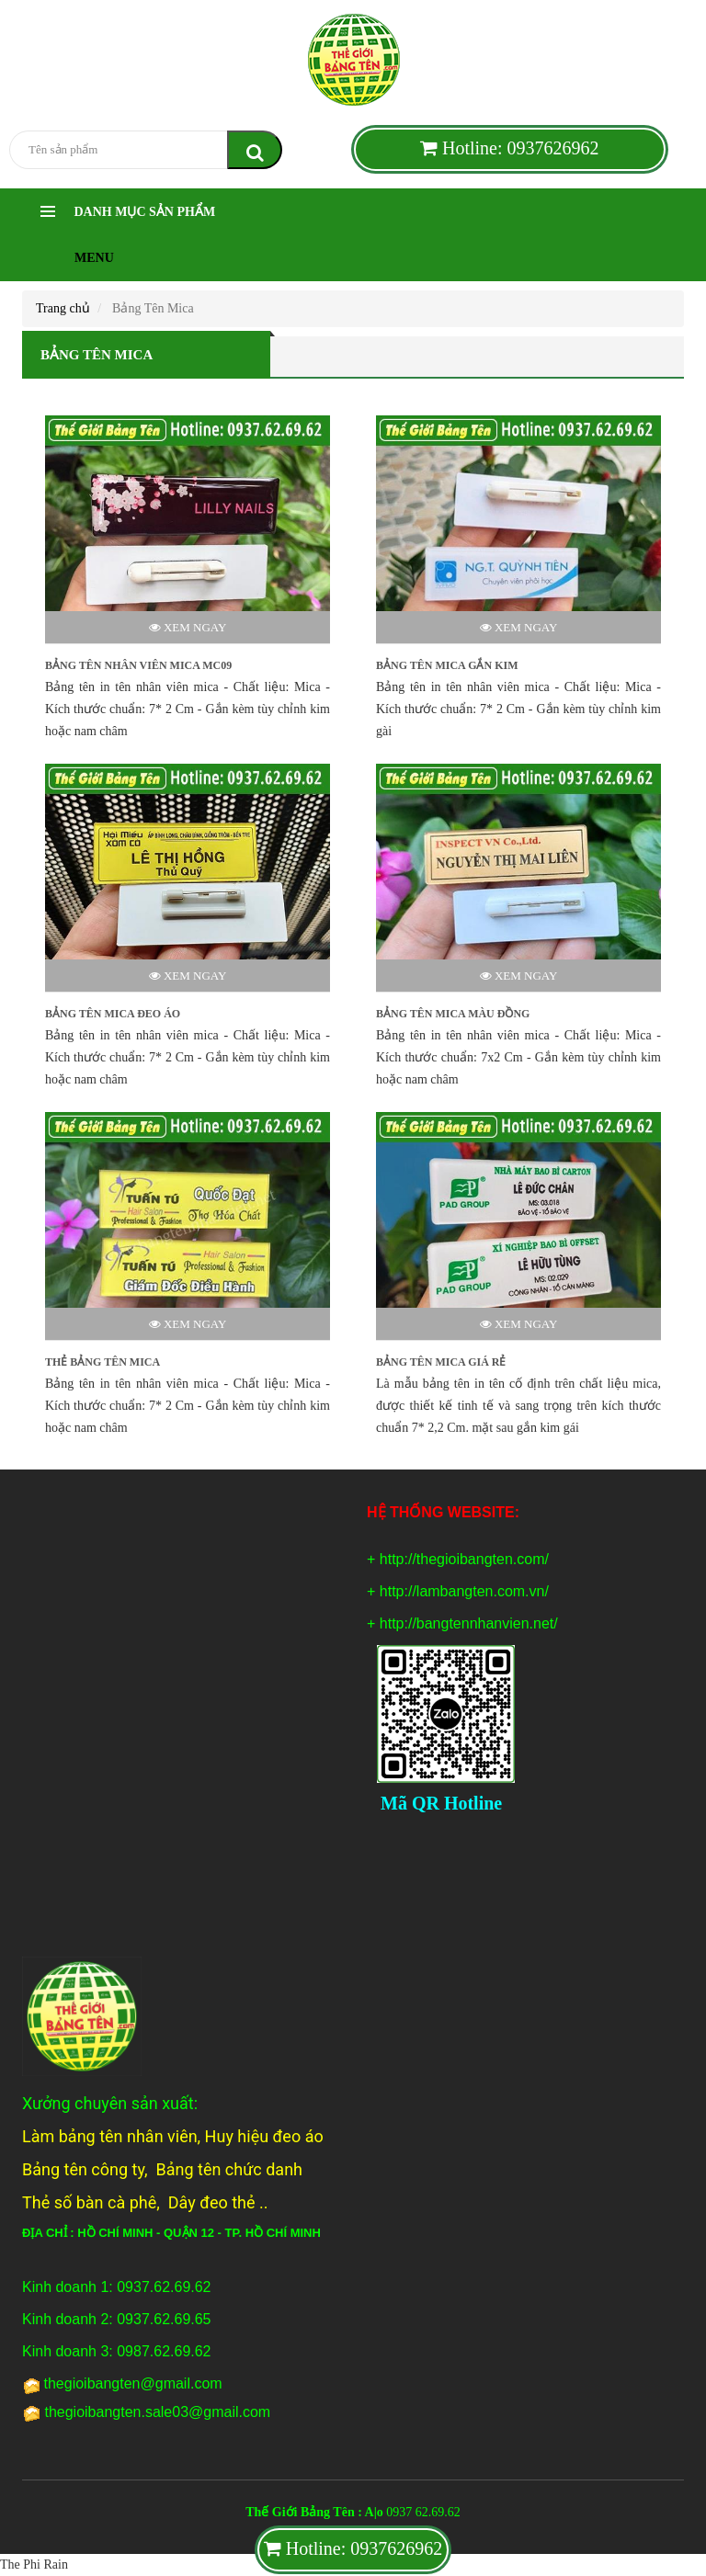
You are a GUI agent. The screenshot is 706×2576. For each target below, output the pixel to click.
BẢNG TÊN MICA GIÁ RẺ (441, 1362)
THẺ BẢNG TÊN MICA (102, 1362)
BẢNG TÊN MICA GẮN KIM (447, 665)
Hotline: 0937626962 (509, 148)
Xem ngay (188, 627)
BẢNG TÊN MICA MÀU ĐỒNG (453, 1013)
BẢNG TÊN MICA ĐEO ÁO (112, 1013)
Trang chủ (63, 308)
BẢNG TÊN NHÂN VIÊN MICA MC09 (138, 665)
